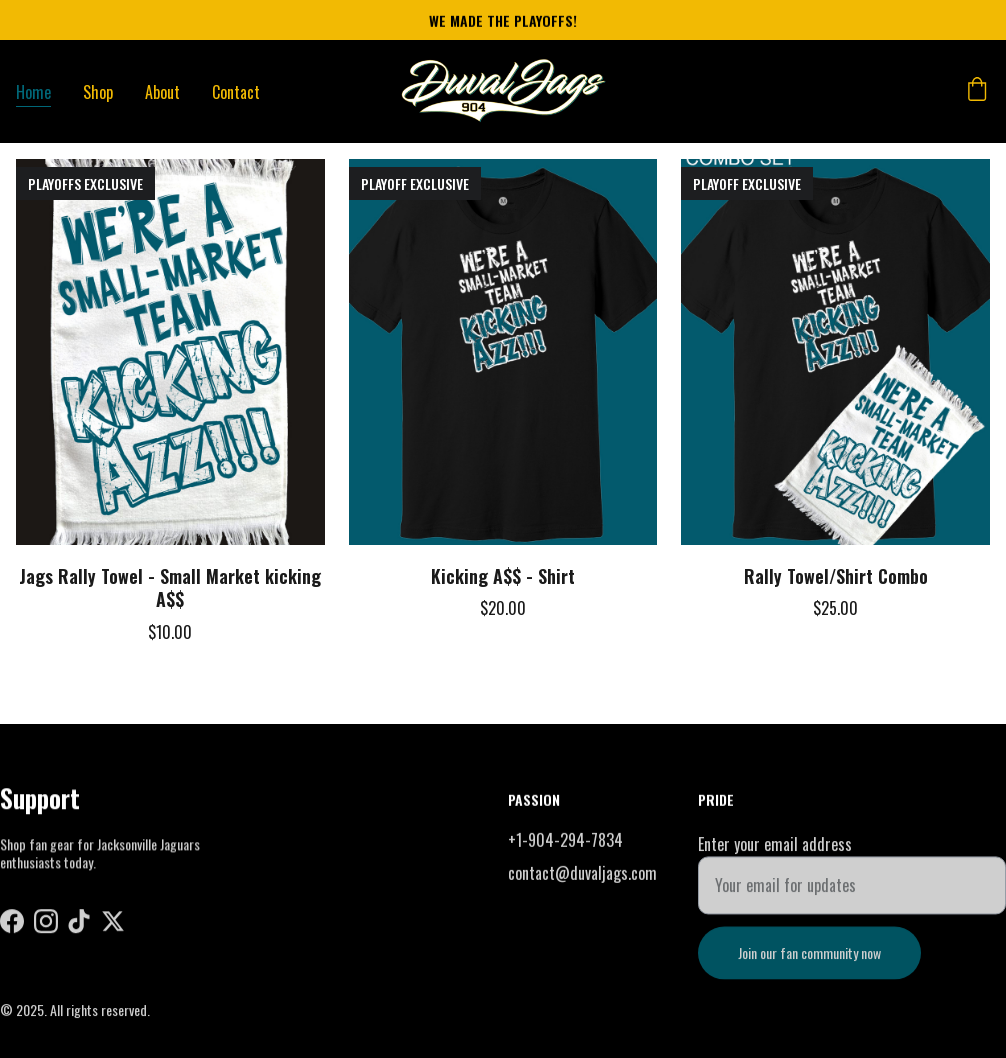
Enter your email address (775, 852)
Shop (98, 92)
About (162, 92)
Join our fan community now (809, 960)
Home (33, 92)
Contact (236, 92)
